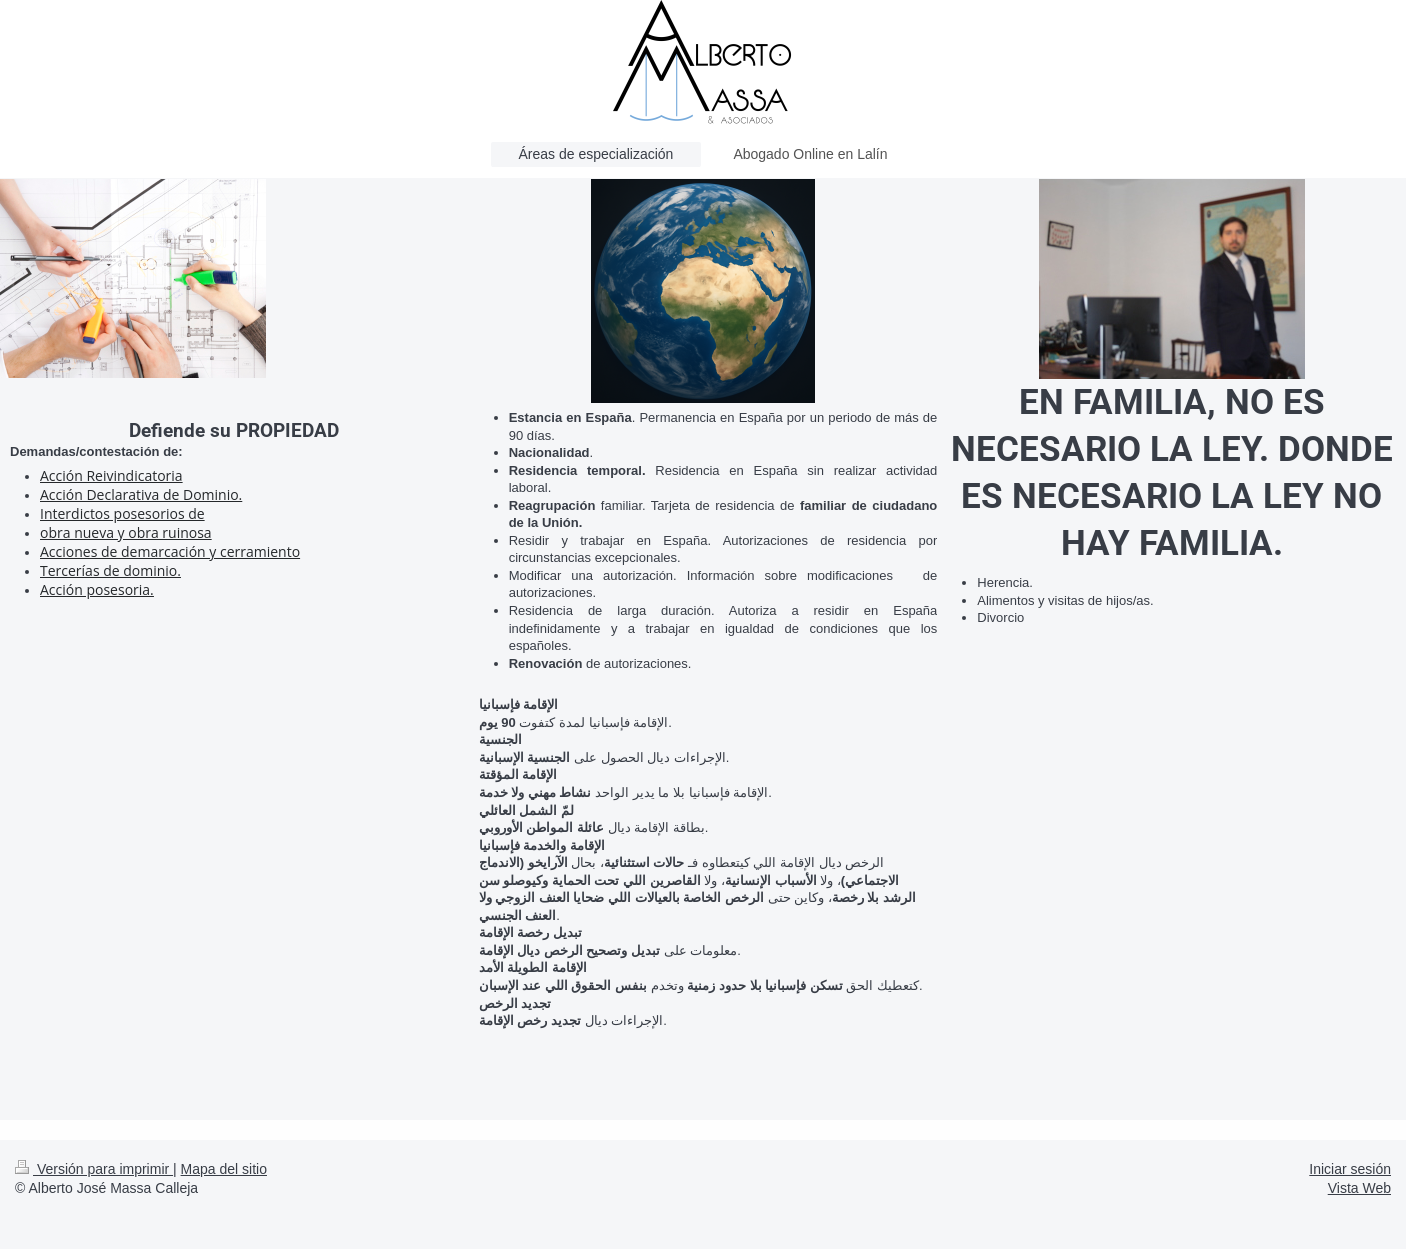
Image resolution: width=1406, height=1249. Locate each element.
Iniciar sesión (1350, 1169)
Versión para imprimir (94, 1169)
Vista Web (1359, 1188)
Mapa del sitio (224, 1169)
